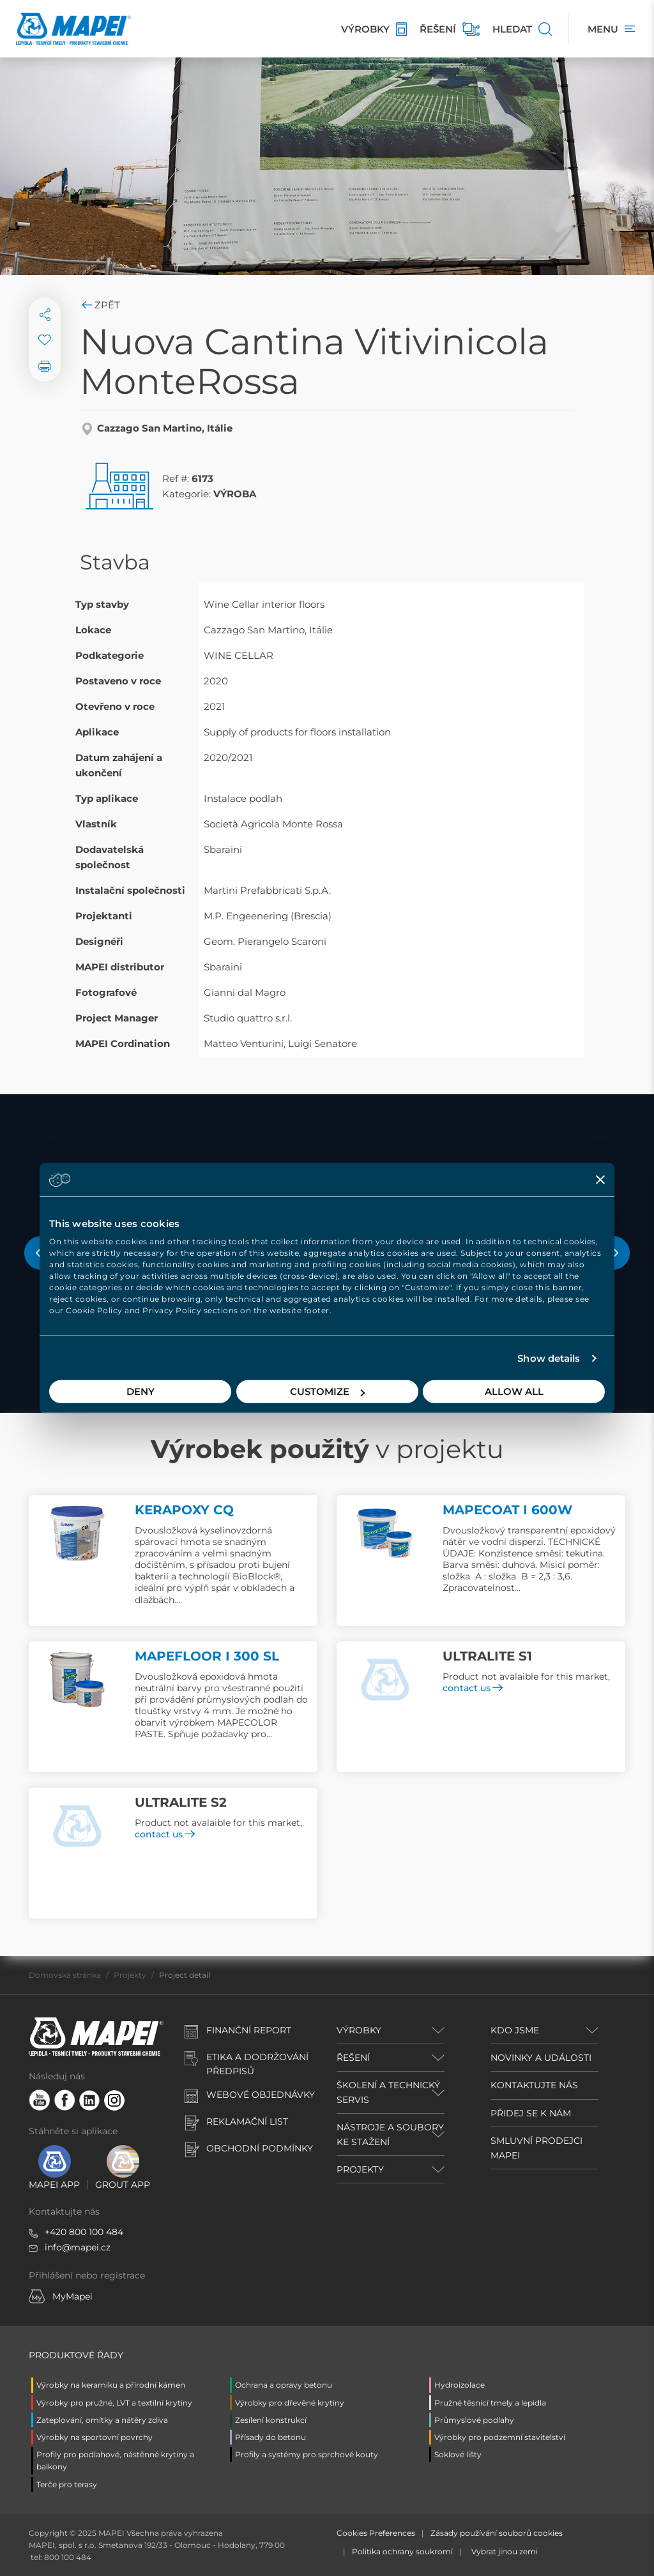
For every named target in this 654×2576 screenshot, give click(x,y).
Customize (327, 1391)
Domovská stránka (65, 1975)
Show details (548, 1358)
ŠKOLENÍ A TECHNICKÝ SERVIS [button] (388, 2092)
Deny (140, 1391)
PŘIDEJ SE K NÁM (530, 2113)
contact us (473, 1688)
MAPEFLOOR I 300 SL (207, 1656)
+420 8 (60, 2232)
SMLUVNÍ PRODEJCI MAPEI (536, 2147)
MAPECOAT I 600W (507, 1510)
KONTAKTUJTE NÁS (534, 2085)
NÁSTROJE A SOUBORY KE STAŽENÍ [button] (390, 2134)
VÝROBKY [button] (359, 2030)
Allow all (514, 1391)
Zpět (100, 305)
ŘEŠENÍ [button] (353, 2057)
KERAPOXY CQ (184, 1510)
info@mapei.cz (77, 2247)
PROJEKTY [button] (360, 2169)
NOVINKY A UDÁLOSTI (540, 2057)
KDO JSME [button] (514, 2030)
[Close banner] (600, 1179)
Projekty (130, 1975)
